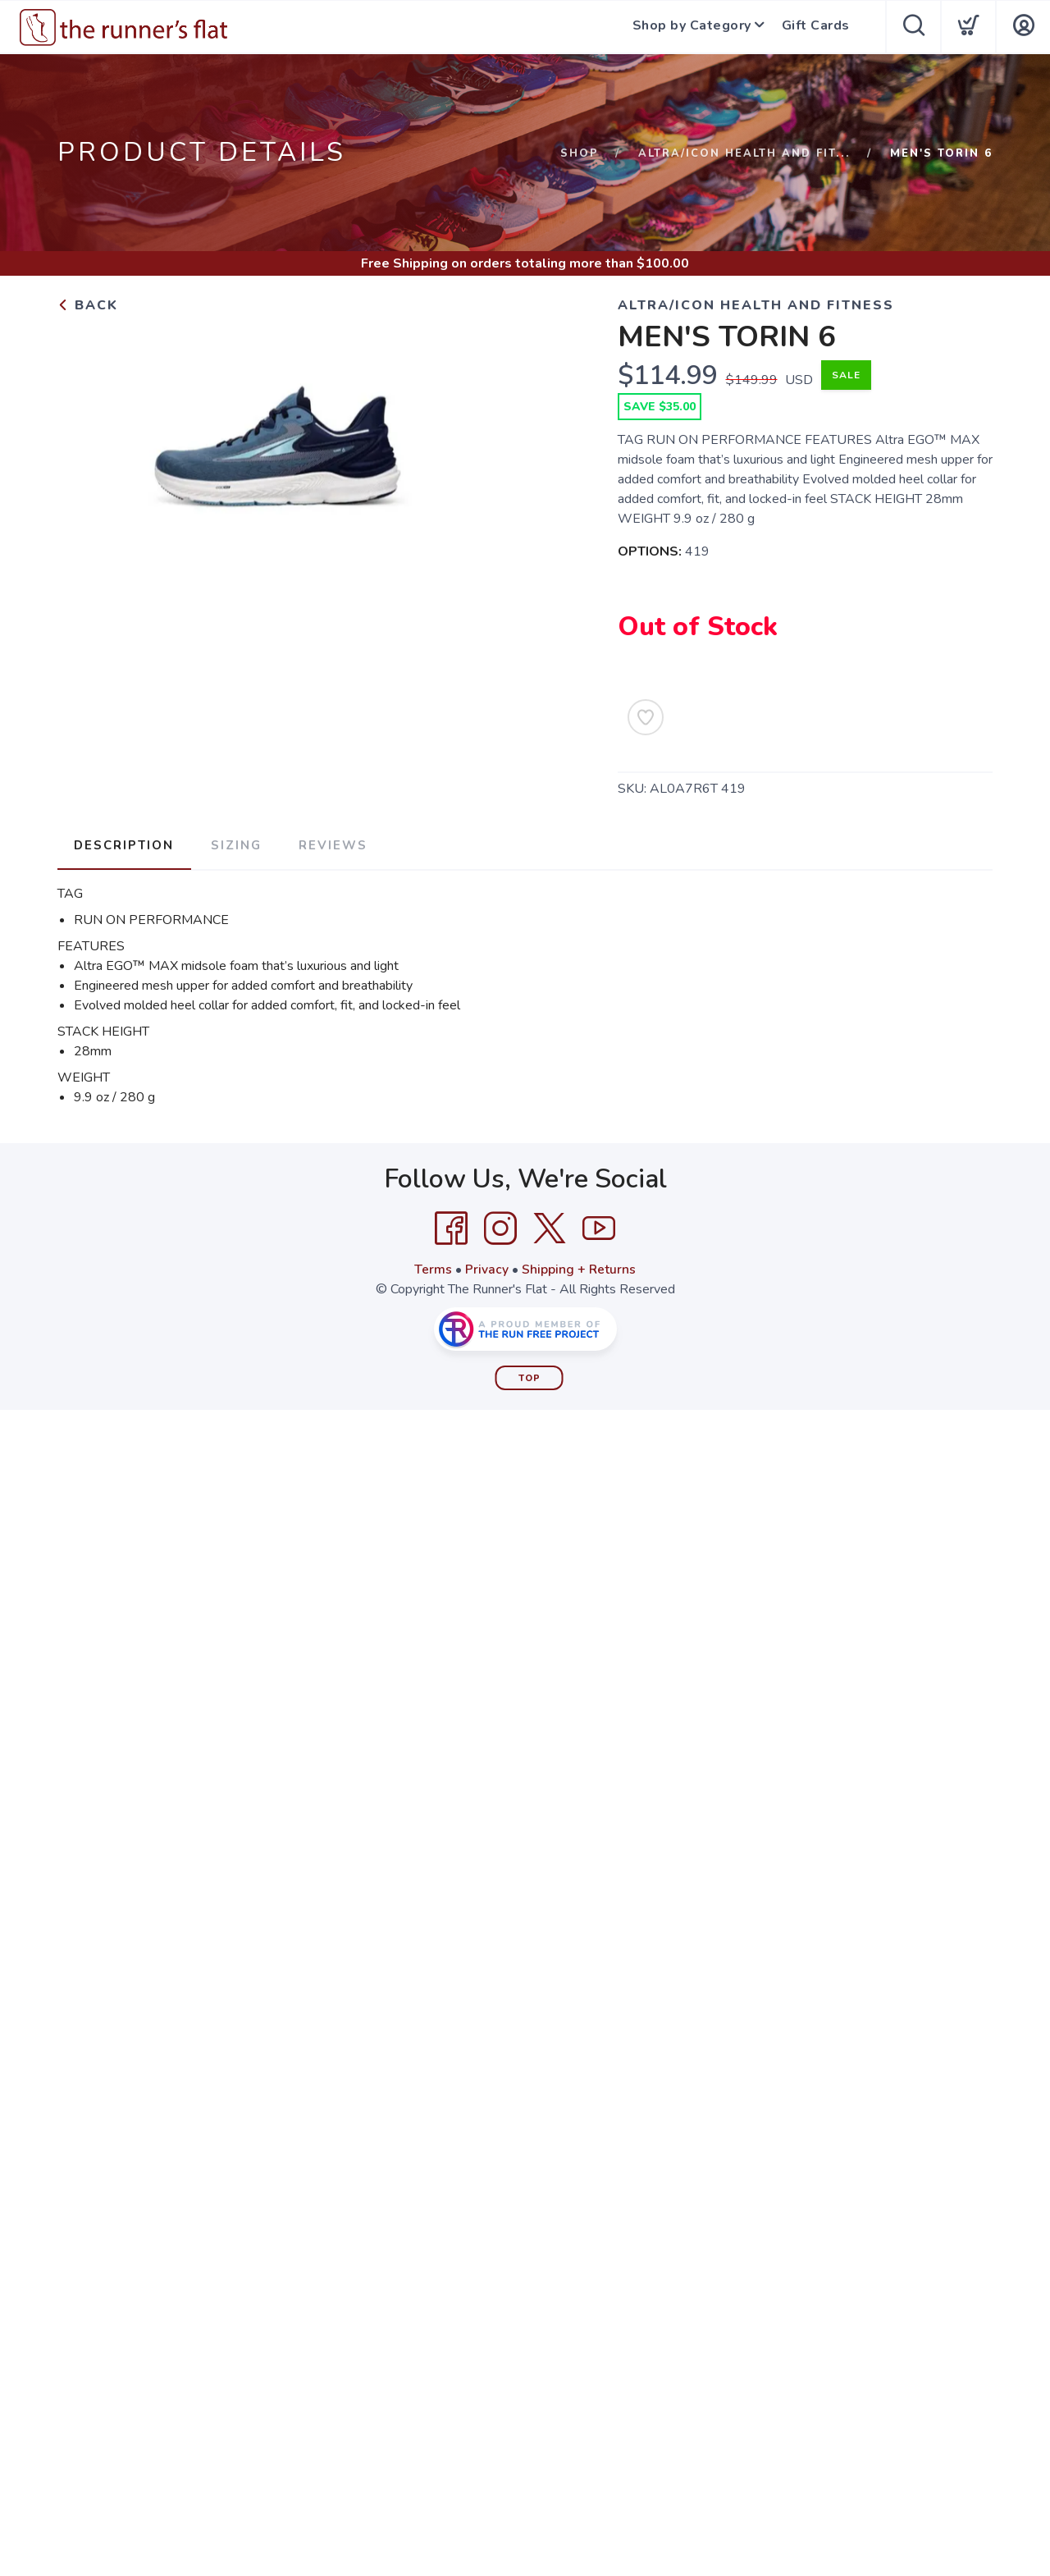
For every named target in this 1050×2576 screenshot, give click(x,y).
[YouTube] (598, 1226)
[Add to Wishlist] (646, 717)
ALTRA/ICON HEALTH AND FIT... (744, 153)
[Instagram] (500, 1226)
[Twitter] (549, 1226)
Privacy (487, 1268)
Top (529, 1376)
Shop (579, 153)
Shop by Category (690, 27)
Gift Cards (817, 27)
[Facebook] (451, 1226)
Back (87, 305)
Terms (433, 1268)
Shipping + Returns (579, 1268)
